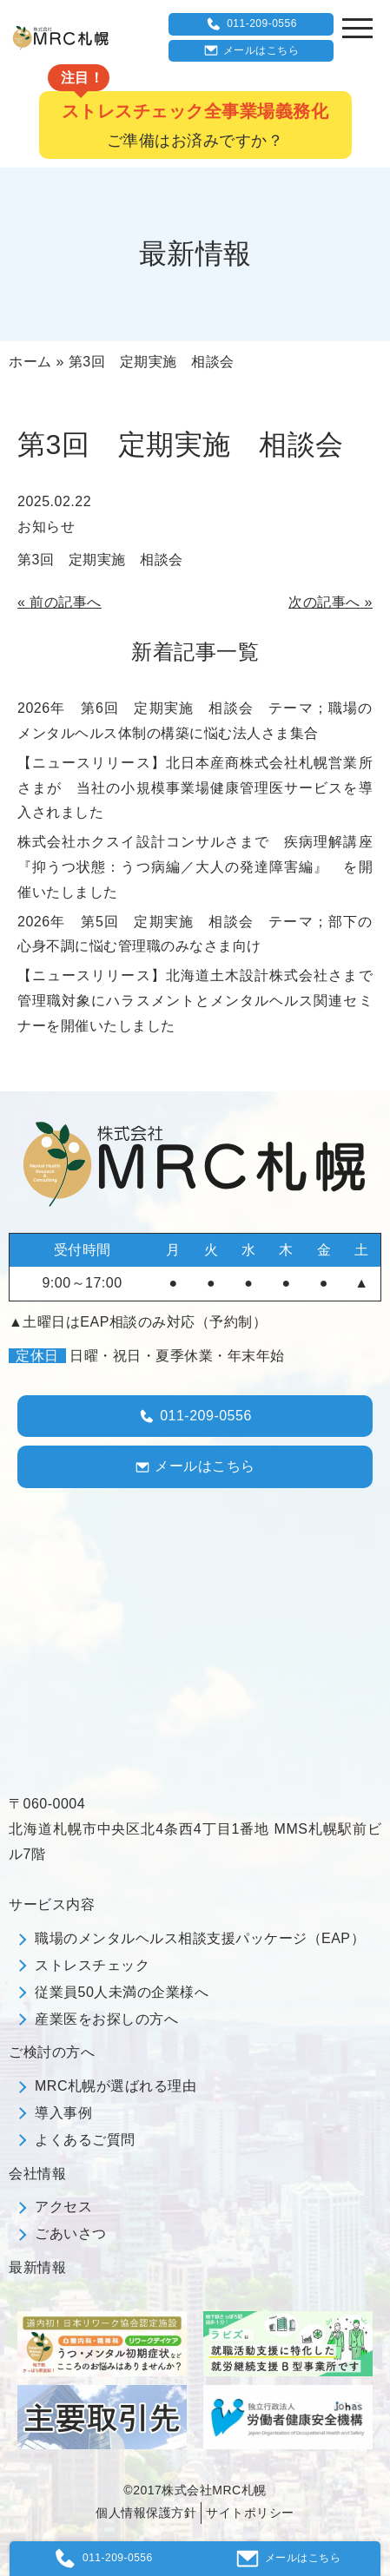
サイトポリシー (250, 2513)
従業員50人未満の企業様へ (121, 1992)
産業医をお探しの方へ (106, 2019)
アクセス (63, 2206)
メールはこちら (251, 50)
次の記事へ (324, 602)
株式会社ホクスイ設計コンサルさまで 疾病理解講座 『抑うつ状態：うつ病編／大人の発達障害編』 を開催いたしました (202, 866)
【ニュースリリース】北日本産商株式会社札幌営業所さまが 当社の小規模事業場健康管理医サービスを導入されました (195, 787)
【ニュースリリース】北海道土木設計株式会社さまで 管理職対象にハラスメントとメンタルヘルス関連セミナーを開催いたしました (202, 1000)
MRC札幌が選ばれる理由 (115, 2086)
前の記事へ (66, 602)
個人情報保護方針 (146, 2513)
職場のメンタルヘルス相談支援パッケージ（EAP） (200, 1938)
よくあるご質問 (85, 2139)
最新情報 (37, 2267)
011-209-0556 (251, 24)
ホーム (30, 361)
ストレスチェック (92, 1965)
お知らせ (46, 526)
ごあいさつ (71, 2233)
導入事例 (63, 2112)
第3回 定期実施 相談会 (100, 559)
